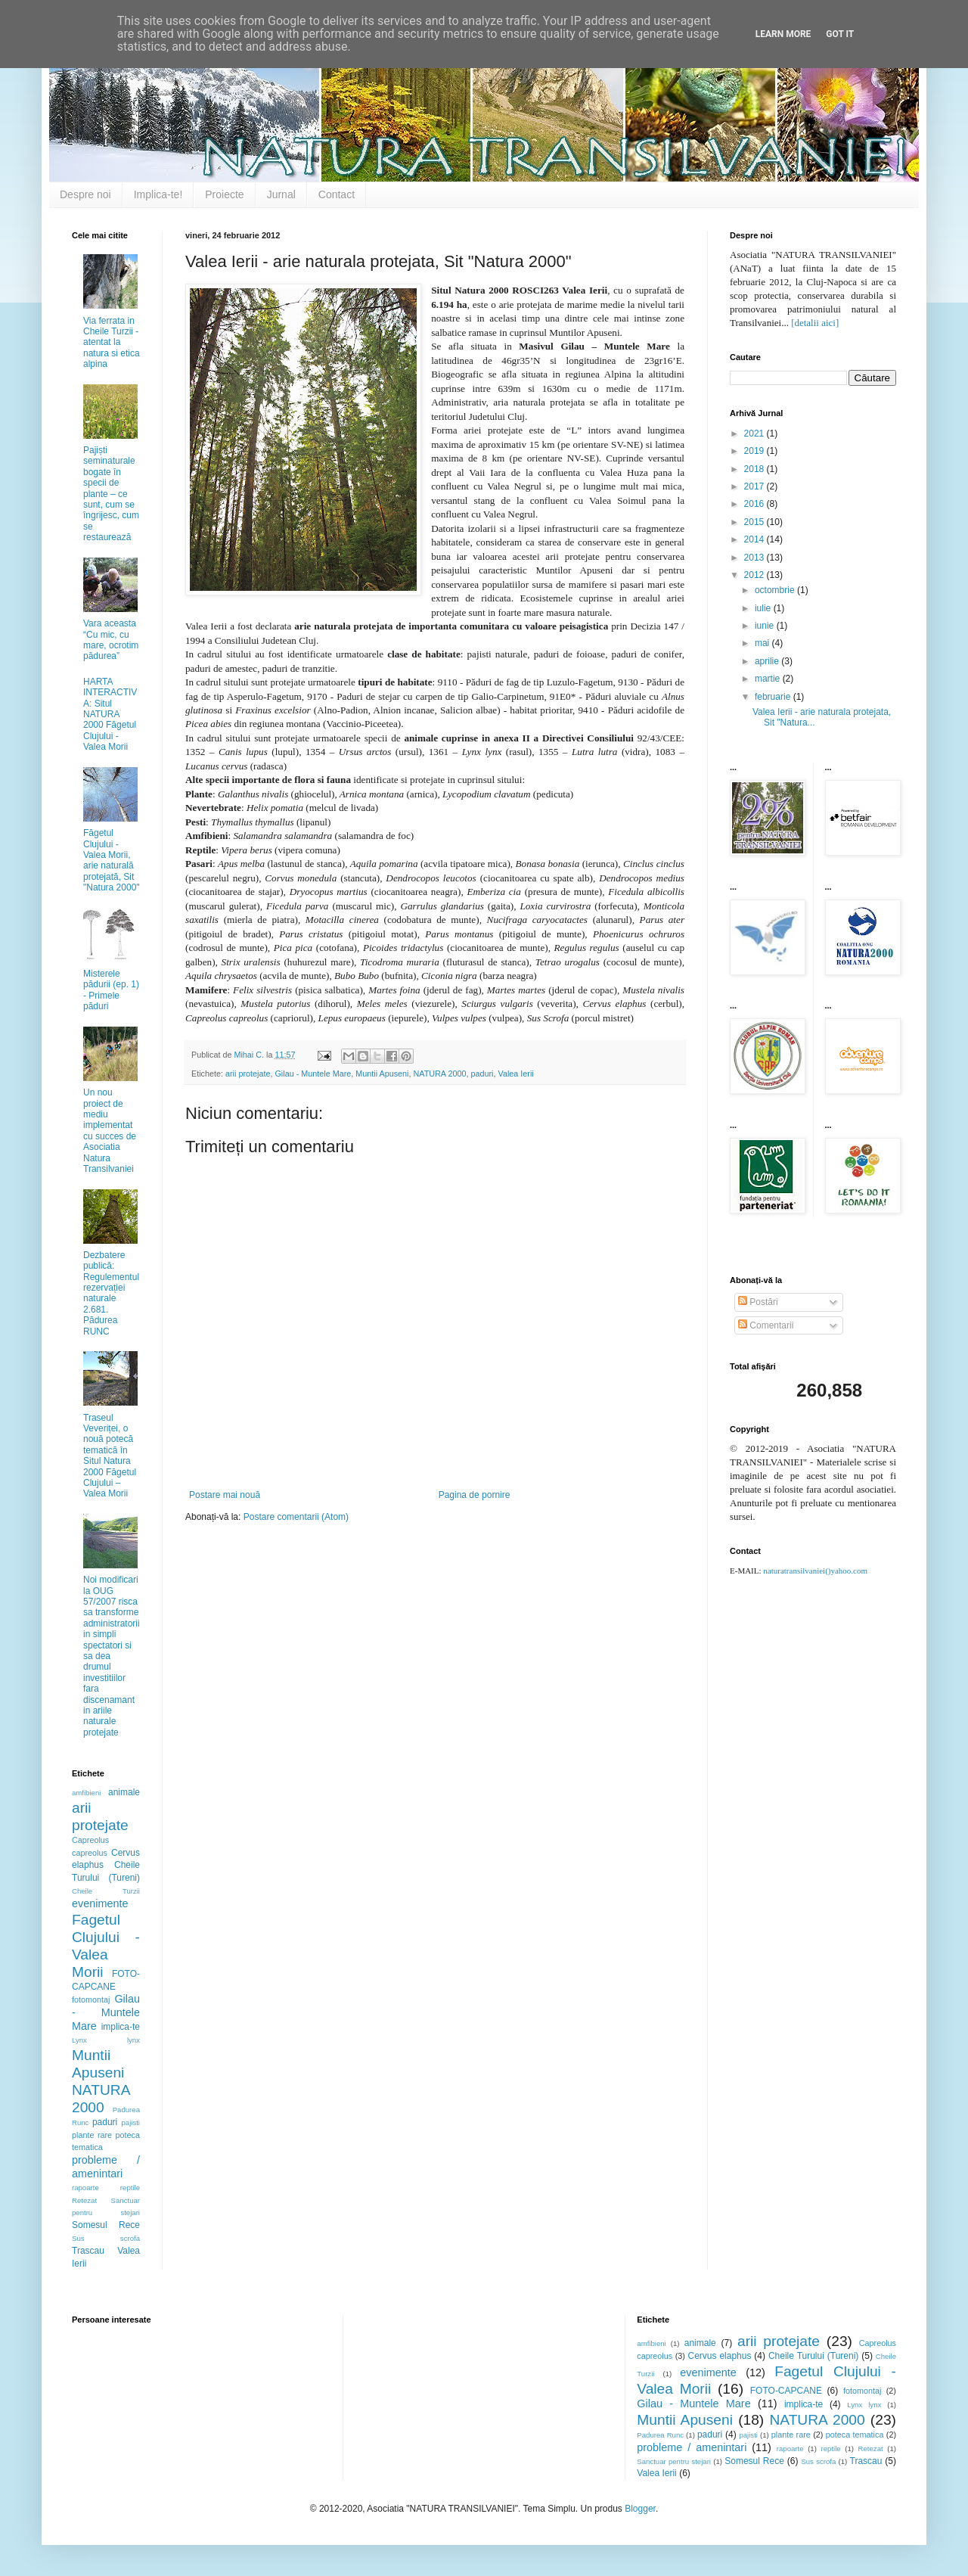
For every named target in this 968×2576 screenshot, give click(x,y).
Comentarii (765, 1325)
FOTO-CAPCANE (786, 2390)
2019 (755, 451)
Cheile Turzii (106, 1891)
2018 (755, 469)
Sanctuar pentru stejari (674, 2461)
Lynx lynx (106, 2040)
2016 (755, 504)
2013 (755, 557)
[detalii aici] (815, 322)
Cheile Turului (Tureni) (813, 2356)
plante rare (92, 2134)
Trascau (88, 2250)
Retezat (84, 2200)
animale (124, 1792)
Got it (840, 34)
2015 (755, 522)
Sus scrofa (106, 2238)
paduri (482, 1073)
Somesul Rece (106, 2225)
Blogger (640, 2508)
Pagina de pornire (474, 1495)
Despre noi (85, 194)
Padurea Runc (660, 2435)
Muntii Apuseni (381, 1073)
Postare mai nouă (224, 1495)
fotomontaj (91, 1999)
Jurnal (281, 194)
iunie (766, 625)
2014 (755, 539)
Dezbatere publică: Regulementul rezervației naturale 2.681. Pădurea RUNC (111, 1293)
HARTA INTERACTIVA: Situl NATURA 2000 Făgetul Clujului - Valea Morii (110, 714)
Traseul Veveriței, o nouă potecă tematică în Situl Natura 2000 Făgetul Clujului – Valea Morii (109, 1455)
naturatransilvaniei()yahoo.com (815, 1570)
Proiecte (224, 194)
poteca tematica (855, 2434)
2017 (755, 486)
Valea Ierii (516, 1073)
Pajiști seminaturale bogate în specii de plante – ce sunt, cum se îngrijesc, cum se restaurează (111, 493)
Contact (336, 194)
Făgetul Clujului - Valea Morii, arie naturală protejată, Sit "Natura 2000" (111, 860)
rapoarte (85, 2187)
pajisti (130, 2122)
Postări (758, 1302)
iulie (764, 608)
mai (763, 643)
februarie (774, 696)
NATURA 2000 (439, 1073)
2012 (755, 575)
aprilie (768, 661)
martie (769, 678)
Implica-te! (158, 194)
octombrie (776, 590)
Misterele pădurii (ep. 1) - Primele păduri (111, 989)
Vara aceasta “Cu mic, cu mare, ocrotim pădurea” (110, 639)
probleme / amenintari (106, 2167)
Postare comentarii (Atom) (296, 1517)
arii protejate (247, 1073)
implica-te (120, 2026)
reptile (130, 2187)
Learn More (783, 34)
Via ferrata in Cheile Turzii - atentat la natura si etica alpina (111, 342)
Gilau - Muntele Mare (313, 1073)
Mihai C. (250, 1054)
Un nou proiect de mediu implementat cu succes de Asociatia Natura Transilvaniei (109, 1130)
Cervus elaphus (720, 2356)
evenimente (100, 1903)
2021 (755, 433)
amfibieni (86, 1792)
